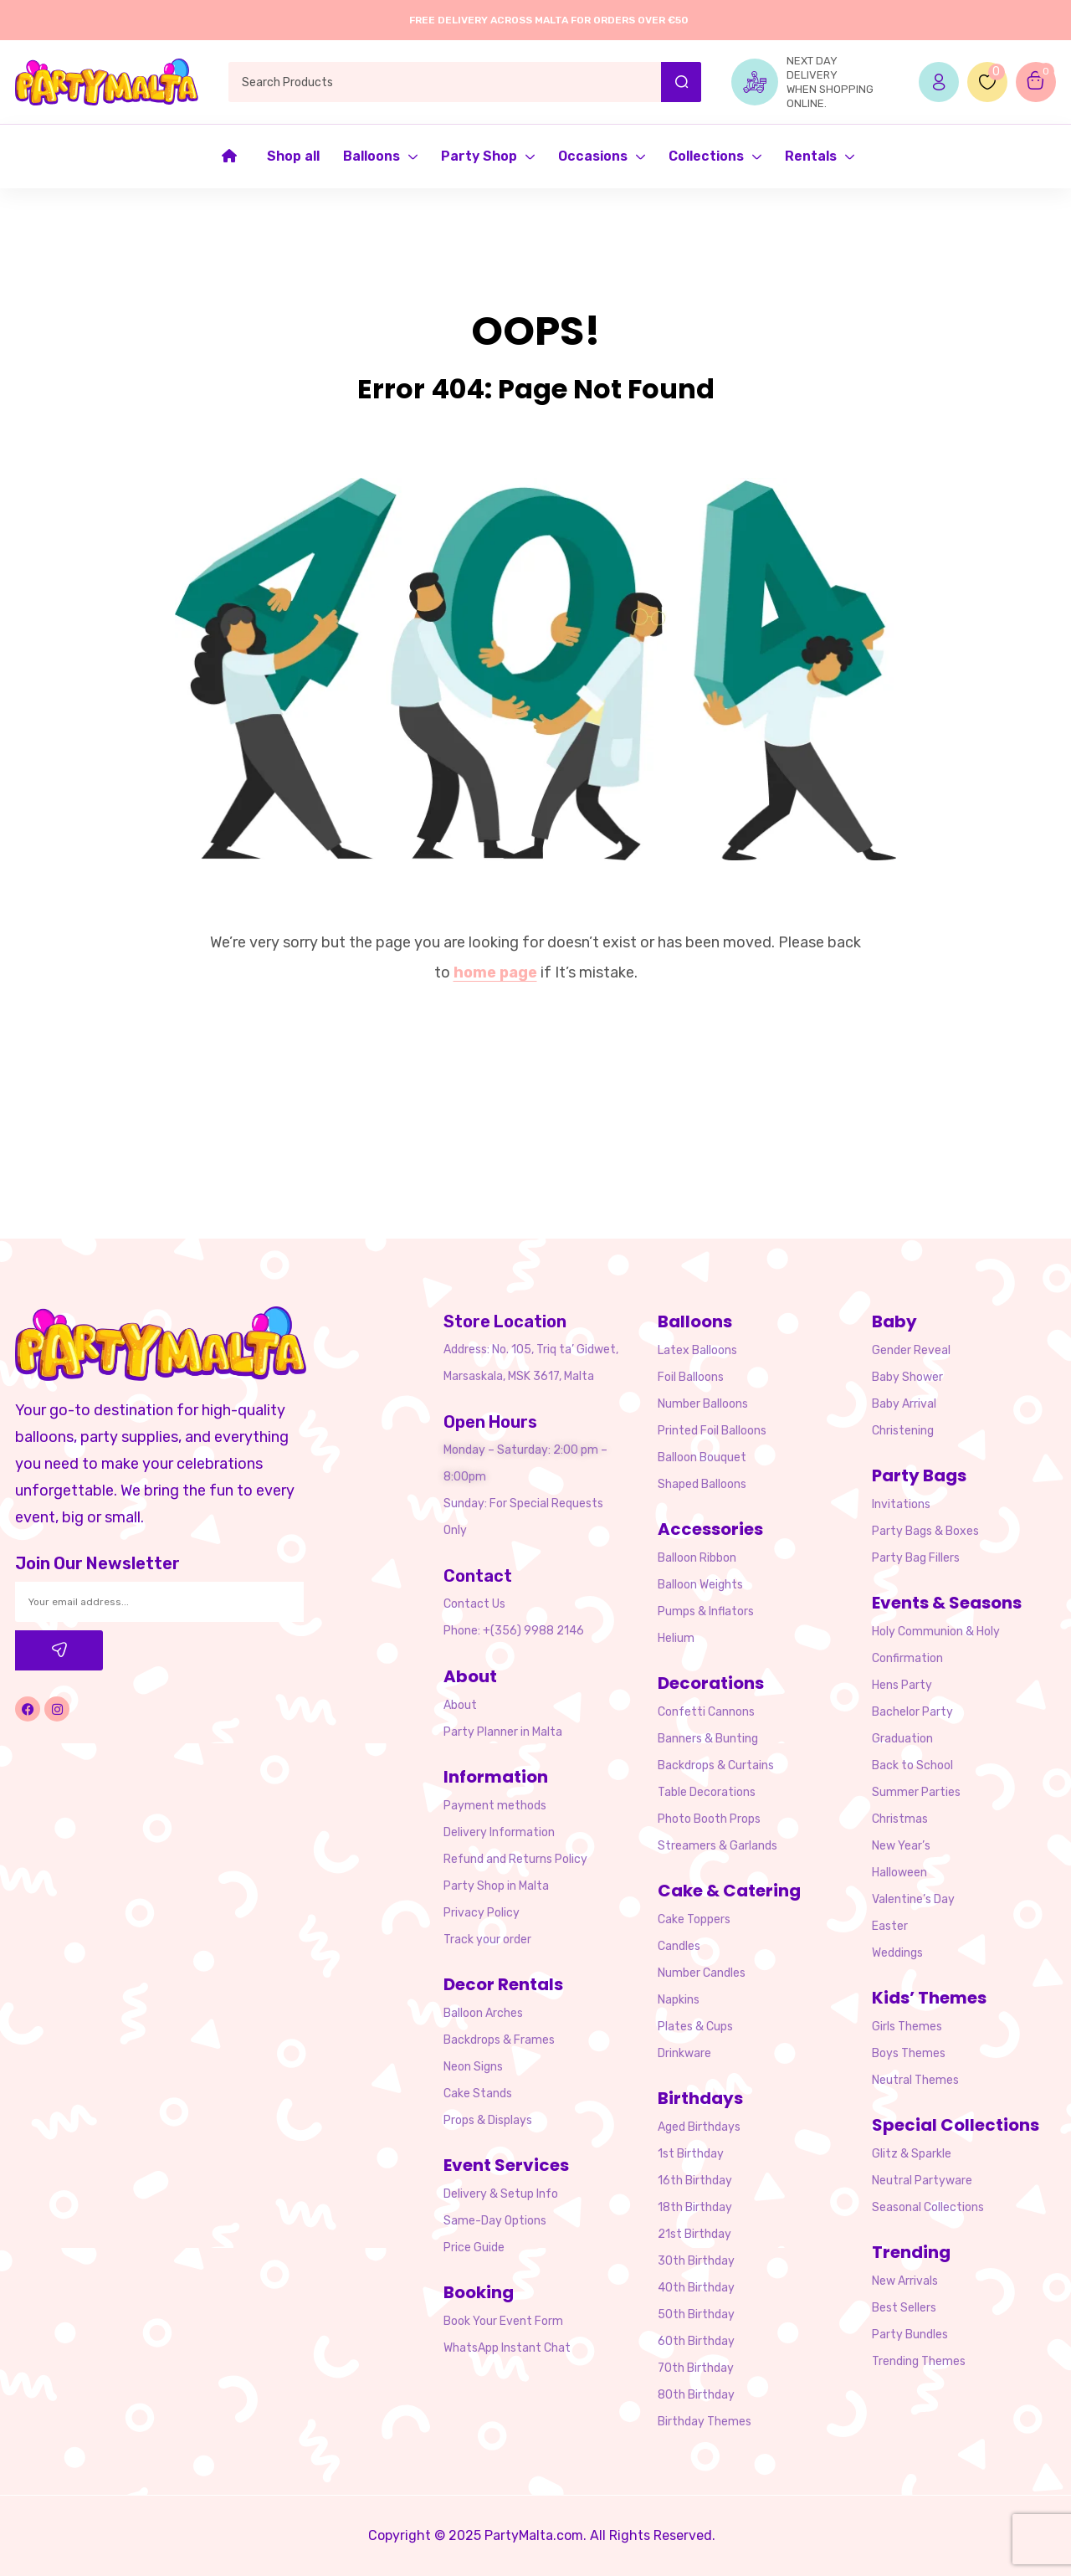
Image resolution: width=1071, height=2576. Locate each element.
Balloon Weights (700, 1585)
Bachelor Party (912, 1712)
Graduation (902, 1739)
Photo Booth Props (709, 1819)
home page (495, 972)
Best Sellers (904, 2308)
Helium (676, 1638)
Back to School (912, 1765)
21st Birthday (694, 2234)
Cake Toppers (694, 1919)
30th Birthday (696, 2261)
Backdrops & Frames (499, 2040)
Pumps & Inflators (706, 1611)
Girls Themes (907, 2026)
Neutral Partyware (922, 2180)
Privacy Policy (481, 1913)
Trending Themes (919, 2361)
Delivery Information (499, 1832)
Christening (903, 1431)
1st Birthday (691, 2154)
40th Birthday (696, 2288)
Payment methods (494, 1806)
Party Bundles (910, 2334)
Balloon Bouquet (702, 1457)
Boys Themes (908, 2053)
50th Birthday (696, 2314)
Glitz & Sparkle (911, 2154)
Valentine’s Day (913, 1899)
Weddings (897, 1953)
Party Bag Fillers (916, 1558)
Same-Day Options (494, 2221)
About (460, 1705)
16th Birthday (695, 2180)
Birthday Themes (704, 2421)
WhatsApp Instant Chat (507, 2348)
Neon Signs (473, 2067)
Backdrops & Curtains (716, 1765)
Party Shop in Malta (496, 1886)
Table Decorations (707, 1792)
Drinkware (684, 2053)
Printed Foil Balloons (712, 1431)
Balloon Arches (483, 2013)
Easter (890, 1926)
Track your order (487, 1939)
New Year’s (901, 1846)
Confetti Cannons (706, 1712)
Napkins (678, 2000)
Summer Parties (916, 1792)
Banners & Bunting (708, 1739)
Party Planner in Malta (502, 1732)
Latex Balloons (697, 1350)
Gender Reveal (911, 1350)
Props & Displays (487, 2120)
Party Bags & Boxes (925, 1531)
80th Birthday (696, 2395)
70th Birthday (696, 2368)
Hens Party (902, 1685)
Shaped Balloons (702, 1484)
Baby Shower (907, 1377)
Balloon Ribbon (697, 1558)
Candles (679, 1946)
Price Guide (474, 2247)
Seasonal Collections (928, 2207)
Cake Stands (477, 2093)
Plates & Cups (695, 2026)
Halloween (899, 1872)
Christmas (900, 1819)
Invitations (901, 1504)
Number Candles (702, 1973)
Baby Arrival (904, 1404)
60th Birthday (696, 2341)
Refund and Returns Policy (515, 1859)
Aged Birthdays (699, 2127)
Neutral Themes (915, 2080)
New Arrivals (905, 2281)
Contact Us (474, 1604)
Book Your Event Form (503, 2321)
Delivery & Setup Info (500, 2194)
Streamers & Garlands (717, 1846)
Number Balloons (703, 1404)
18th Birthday (695, 2207)
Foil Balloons (691, 1377)
